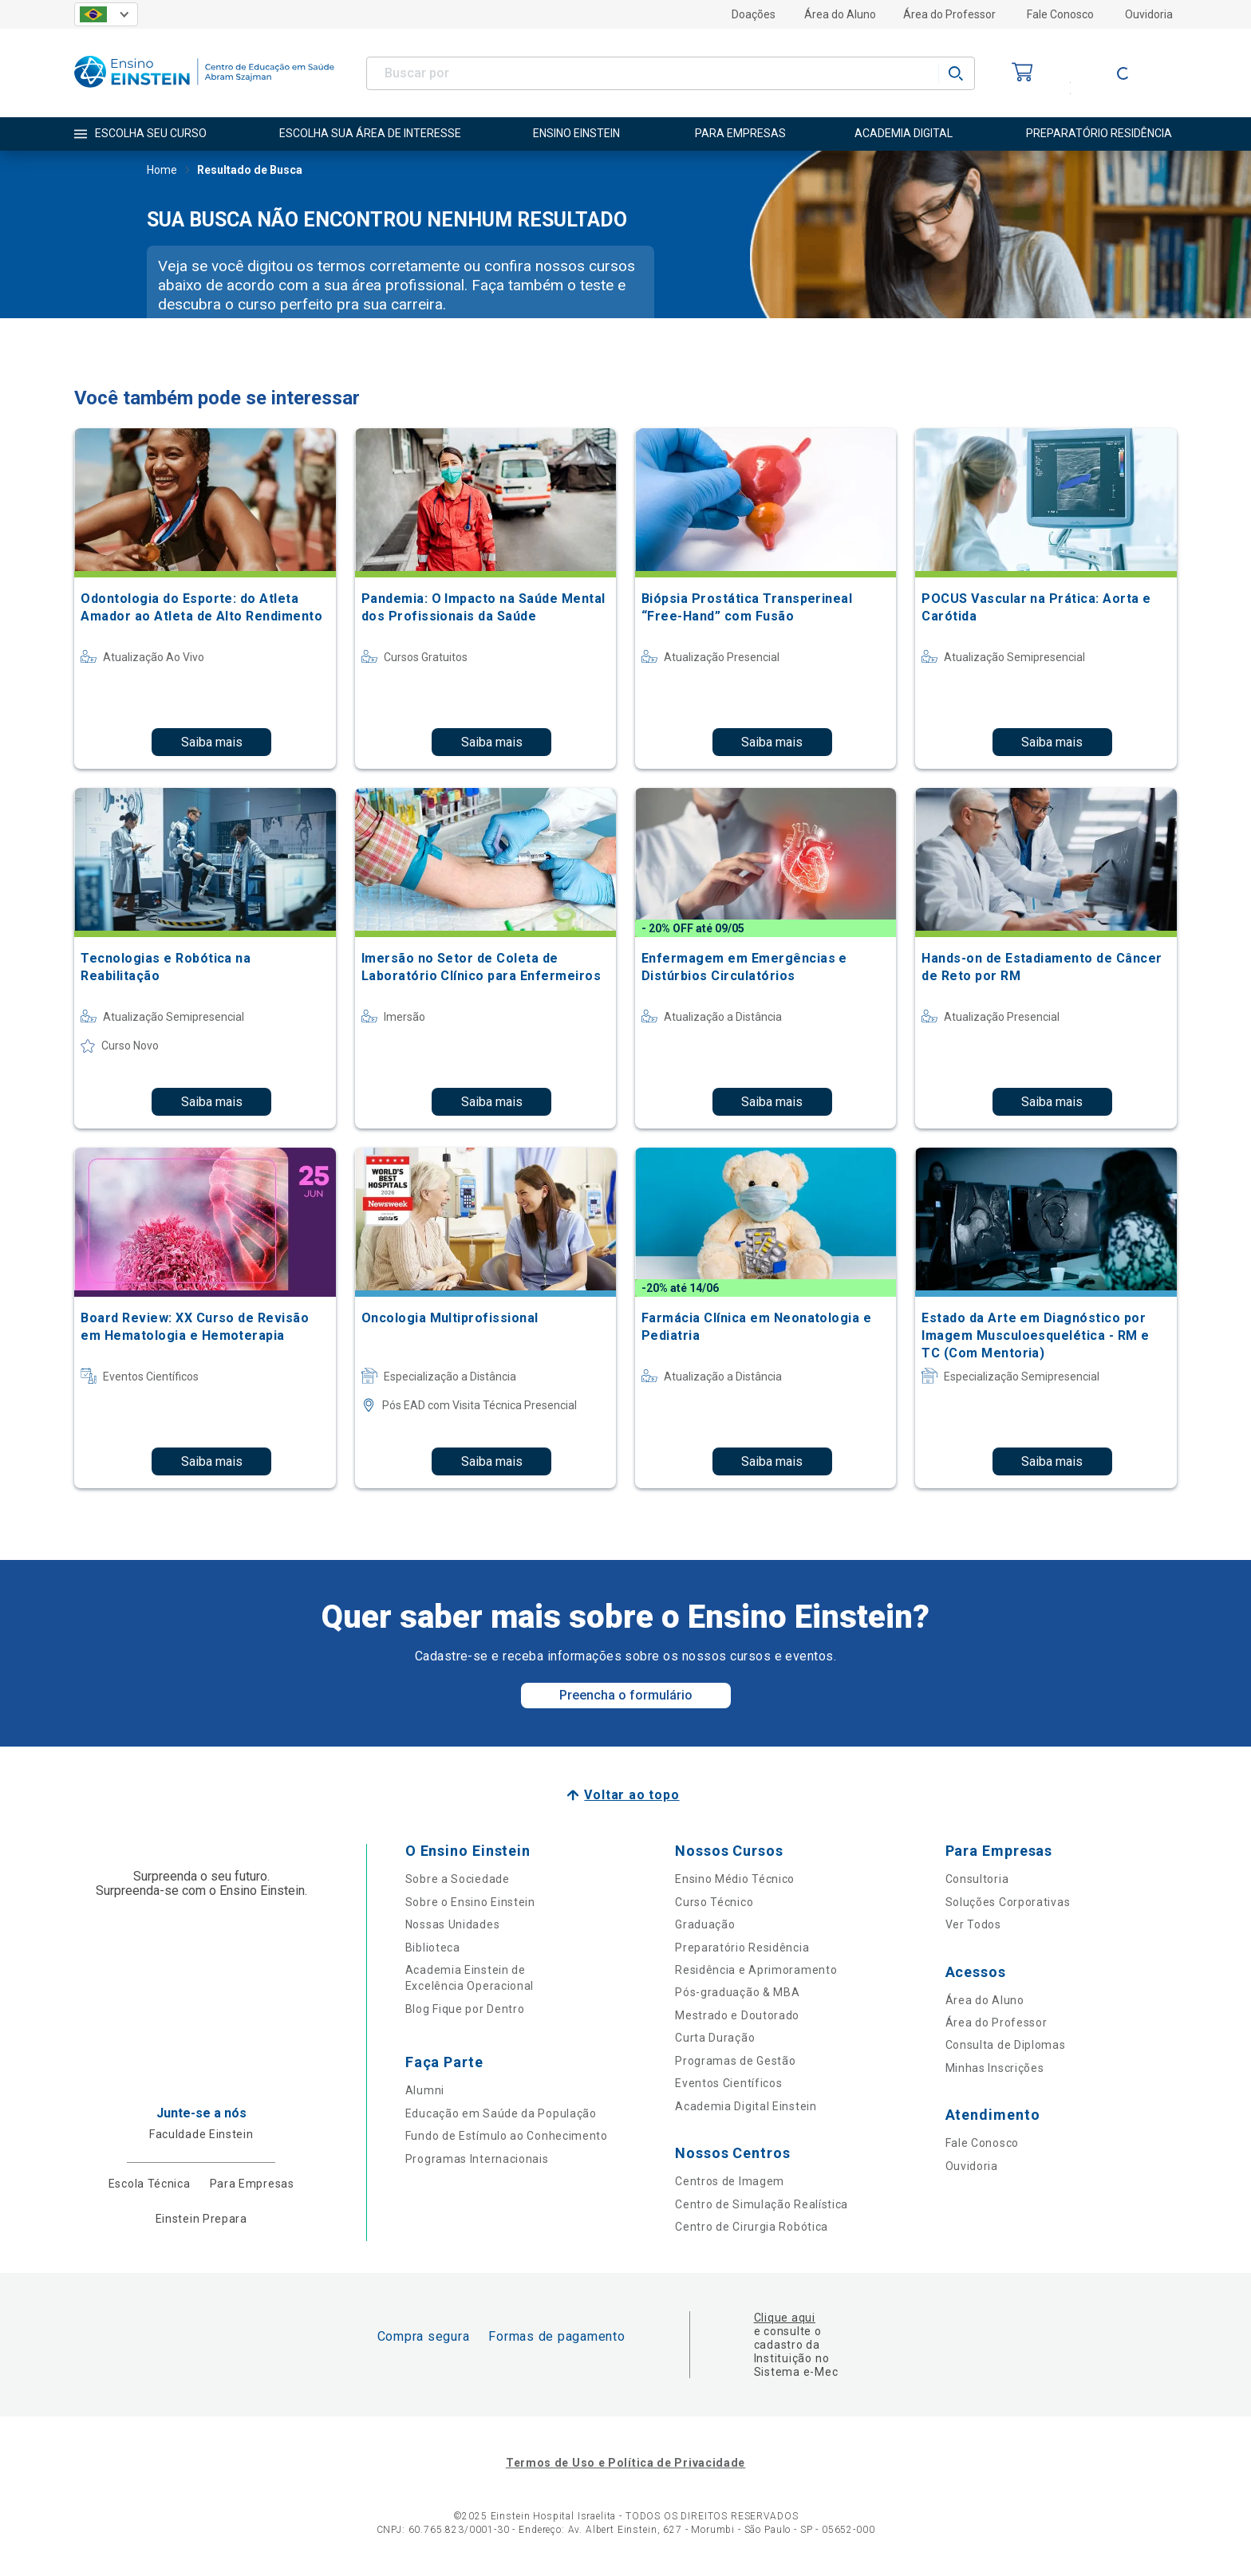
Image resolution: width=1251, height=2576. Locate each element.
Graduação (705, 1924)
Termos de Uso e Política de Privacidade (625, 2462)
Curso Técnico (714, 1902)
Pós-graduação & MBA (737, 1992)
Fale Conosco (1060, 14)
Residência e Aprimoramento (756, 1970)
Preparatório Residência (742, 1947)
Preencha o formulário (626, 1695)
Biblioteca (432, 1947)
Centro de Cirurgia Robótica (751, 2226)
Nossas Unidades (452, 1924)
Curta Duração (715, 2037)
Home (162, 171)
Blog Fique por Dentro (465, 2009)
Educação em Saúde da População (501, 2113)
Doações (753, 14)
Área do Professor (949, 14)
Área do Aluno (840, 14)
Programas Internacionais (477, 2159)
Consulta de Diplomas (1005, 2044)
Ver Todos (973, 1924)
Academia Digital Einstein (746, 2106)
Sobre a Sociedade (457, 1879)
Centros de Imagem (729, 2181)
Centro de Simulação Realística (761, 2204)
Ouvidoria (1149, 14)
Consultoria (977, 1879)
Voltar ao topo (631, 1794)
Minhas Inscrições (994, 2068)
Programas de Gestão (735, 2060)
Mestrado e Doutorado (737, 2015)
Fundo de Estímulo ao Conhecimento (506, 2135)
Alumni (424, 2090)
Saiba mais (212, 742)
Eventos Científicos (728, 2083)
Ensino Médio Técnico (735, 1879)
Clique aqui (784, 2317)
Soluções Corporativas (1008, 1902)
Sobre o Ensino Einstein (470, 1902)
